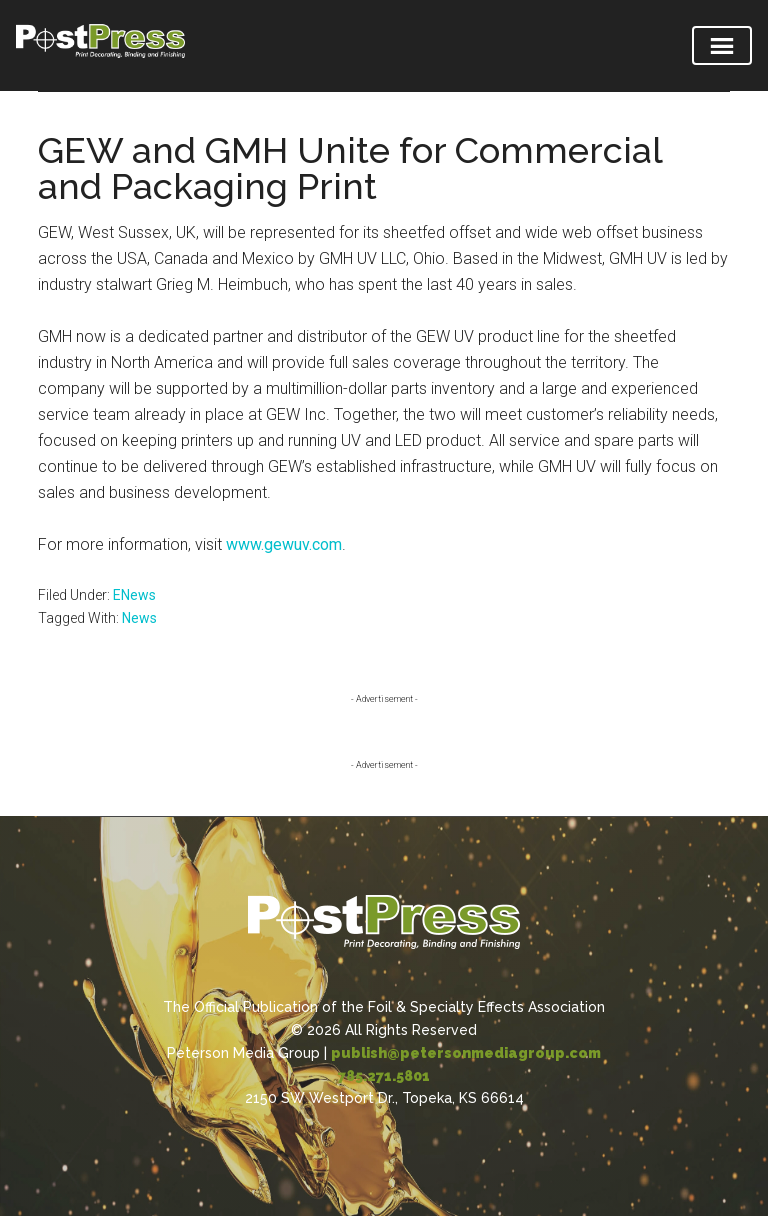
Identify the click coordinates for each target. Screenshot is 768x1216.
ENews (134, 595)
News (139, 618)
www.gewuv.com (284, 544)
